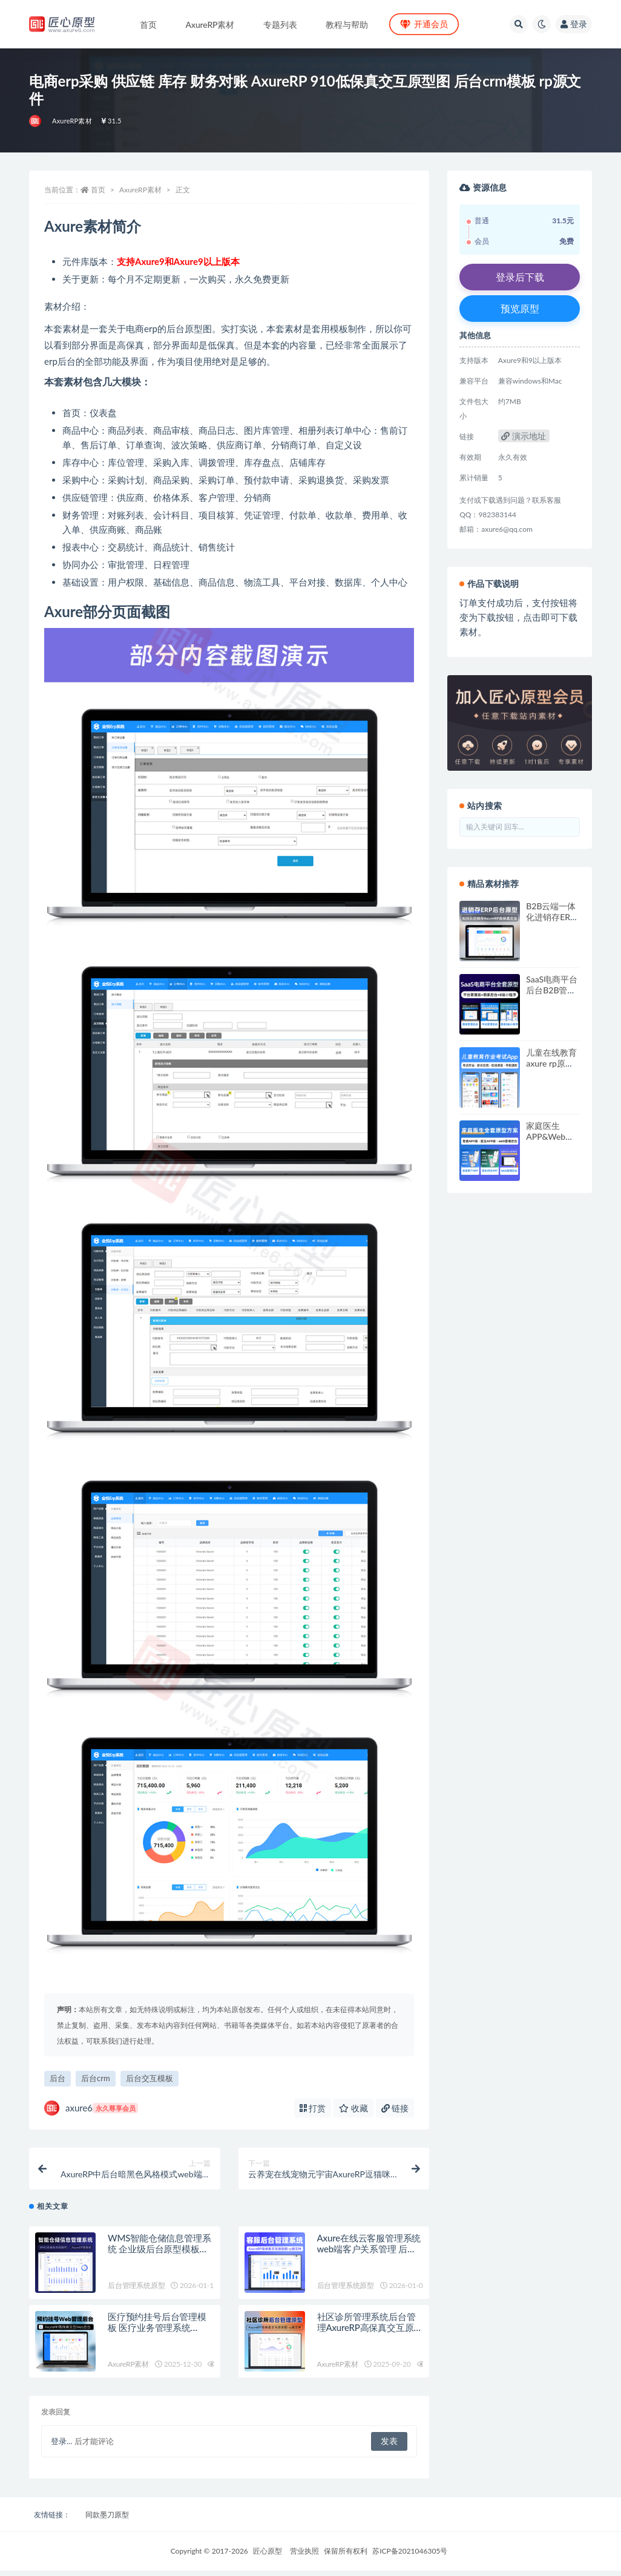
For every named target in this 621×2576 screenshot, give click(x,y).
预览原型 (520, 308)
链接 (395, 2108)
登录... (61, 2446)
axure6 (91, 2108)
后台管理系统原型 (136, 2290)
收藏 (353, 2108)
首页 (98, 189)
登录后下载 (520, 277)
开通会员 (423, 24)
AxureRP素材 (72, 121)
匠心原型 (267, 2556)
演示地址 (523, 436)
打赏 (313, 2108)
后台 (57, 2078)
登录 (573, 24)
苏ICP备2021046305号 (409, 2556)
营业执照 (304, 2556)
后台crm (95, 2078)
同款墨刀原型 (107, 2520)
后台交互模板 (149, 2078)
